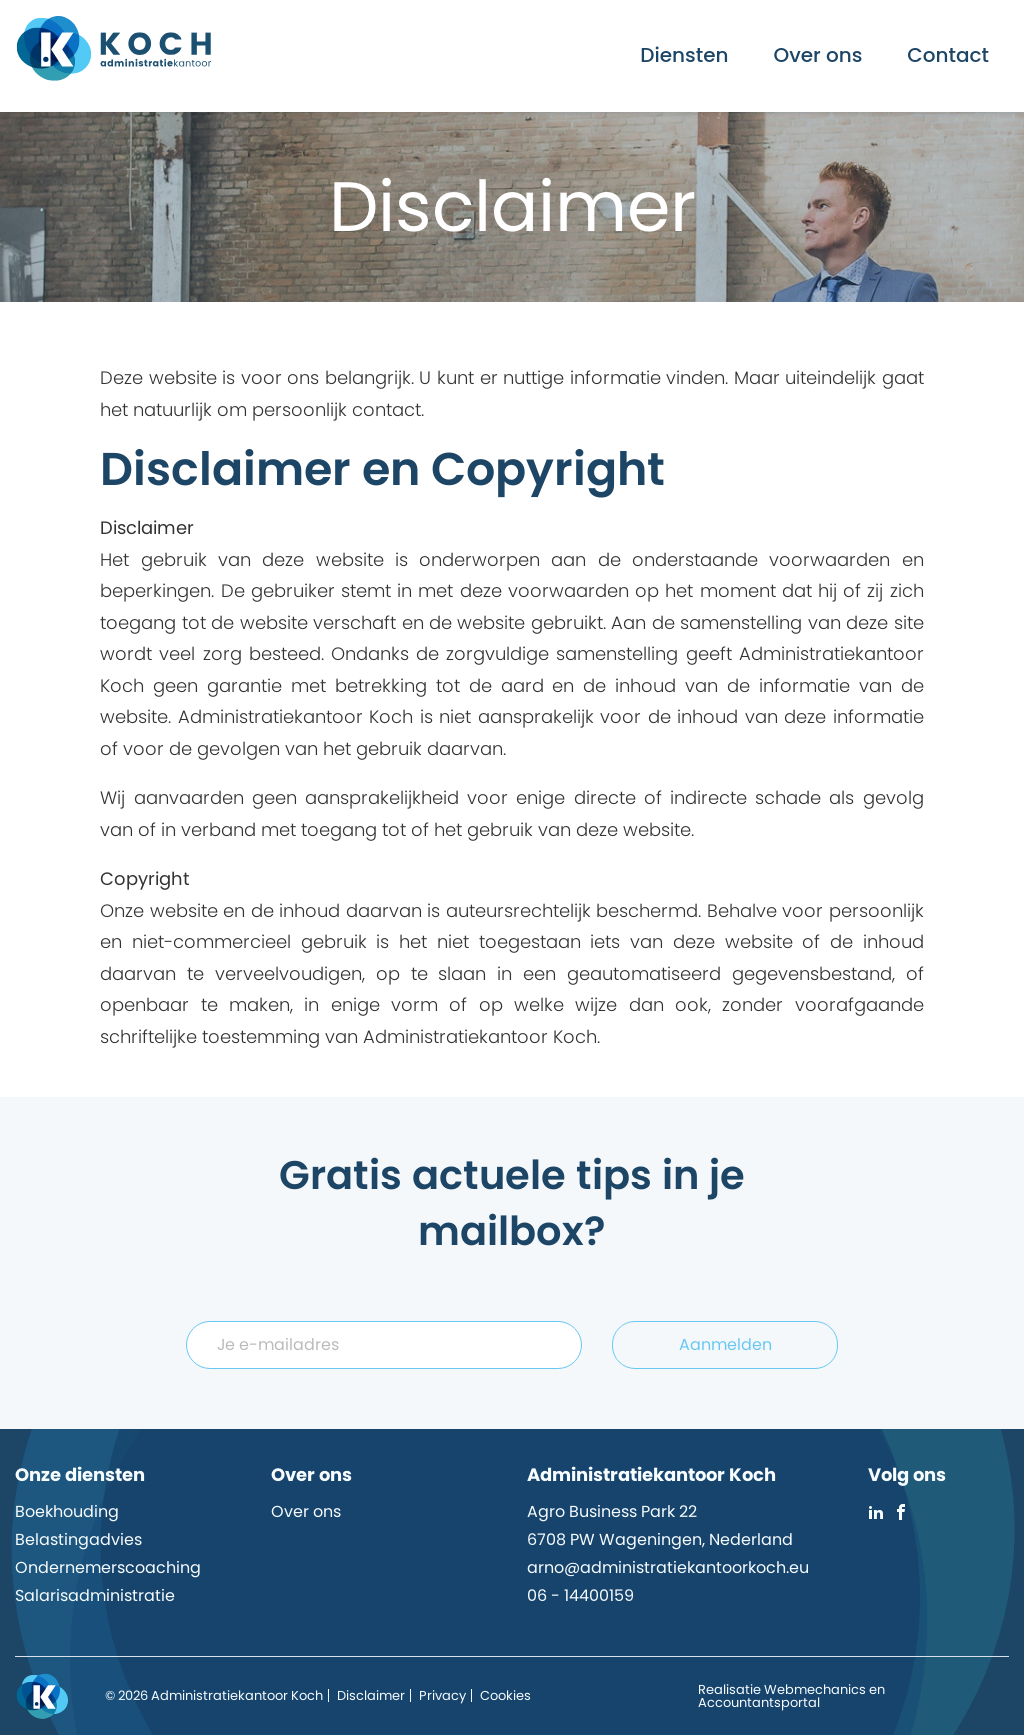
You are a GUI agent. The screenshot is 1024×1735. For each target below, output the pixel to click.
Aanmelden (725, 1344)
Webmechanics (815, 1689)
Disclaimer (371, 1695)
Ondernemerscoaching (108, 1567)
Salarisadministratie (95, 1595)
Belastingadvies (78, 1539)
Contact (948, 55)
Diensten (684, 55)
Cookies (505, 1695)
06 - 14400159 (580, 1595)
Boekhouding (67, 1511)
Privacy (442, 1695)
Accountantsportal (759, 1702)
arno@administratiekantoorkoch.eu (668, 1567)
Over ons (818, 55)
